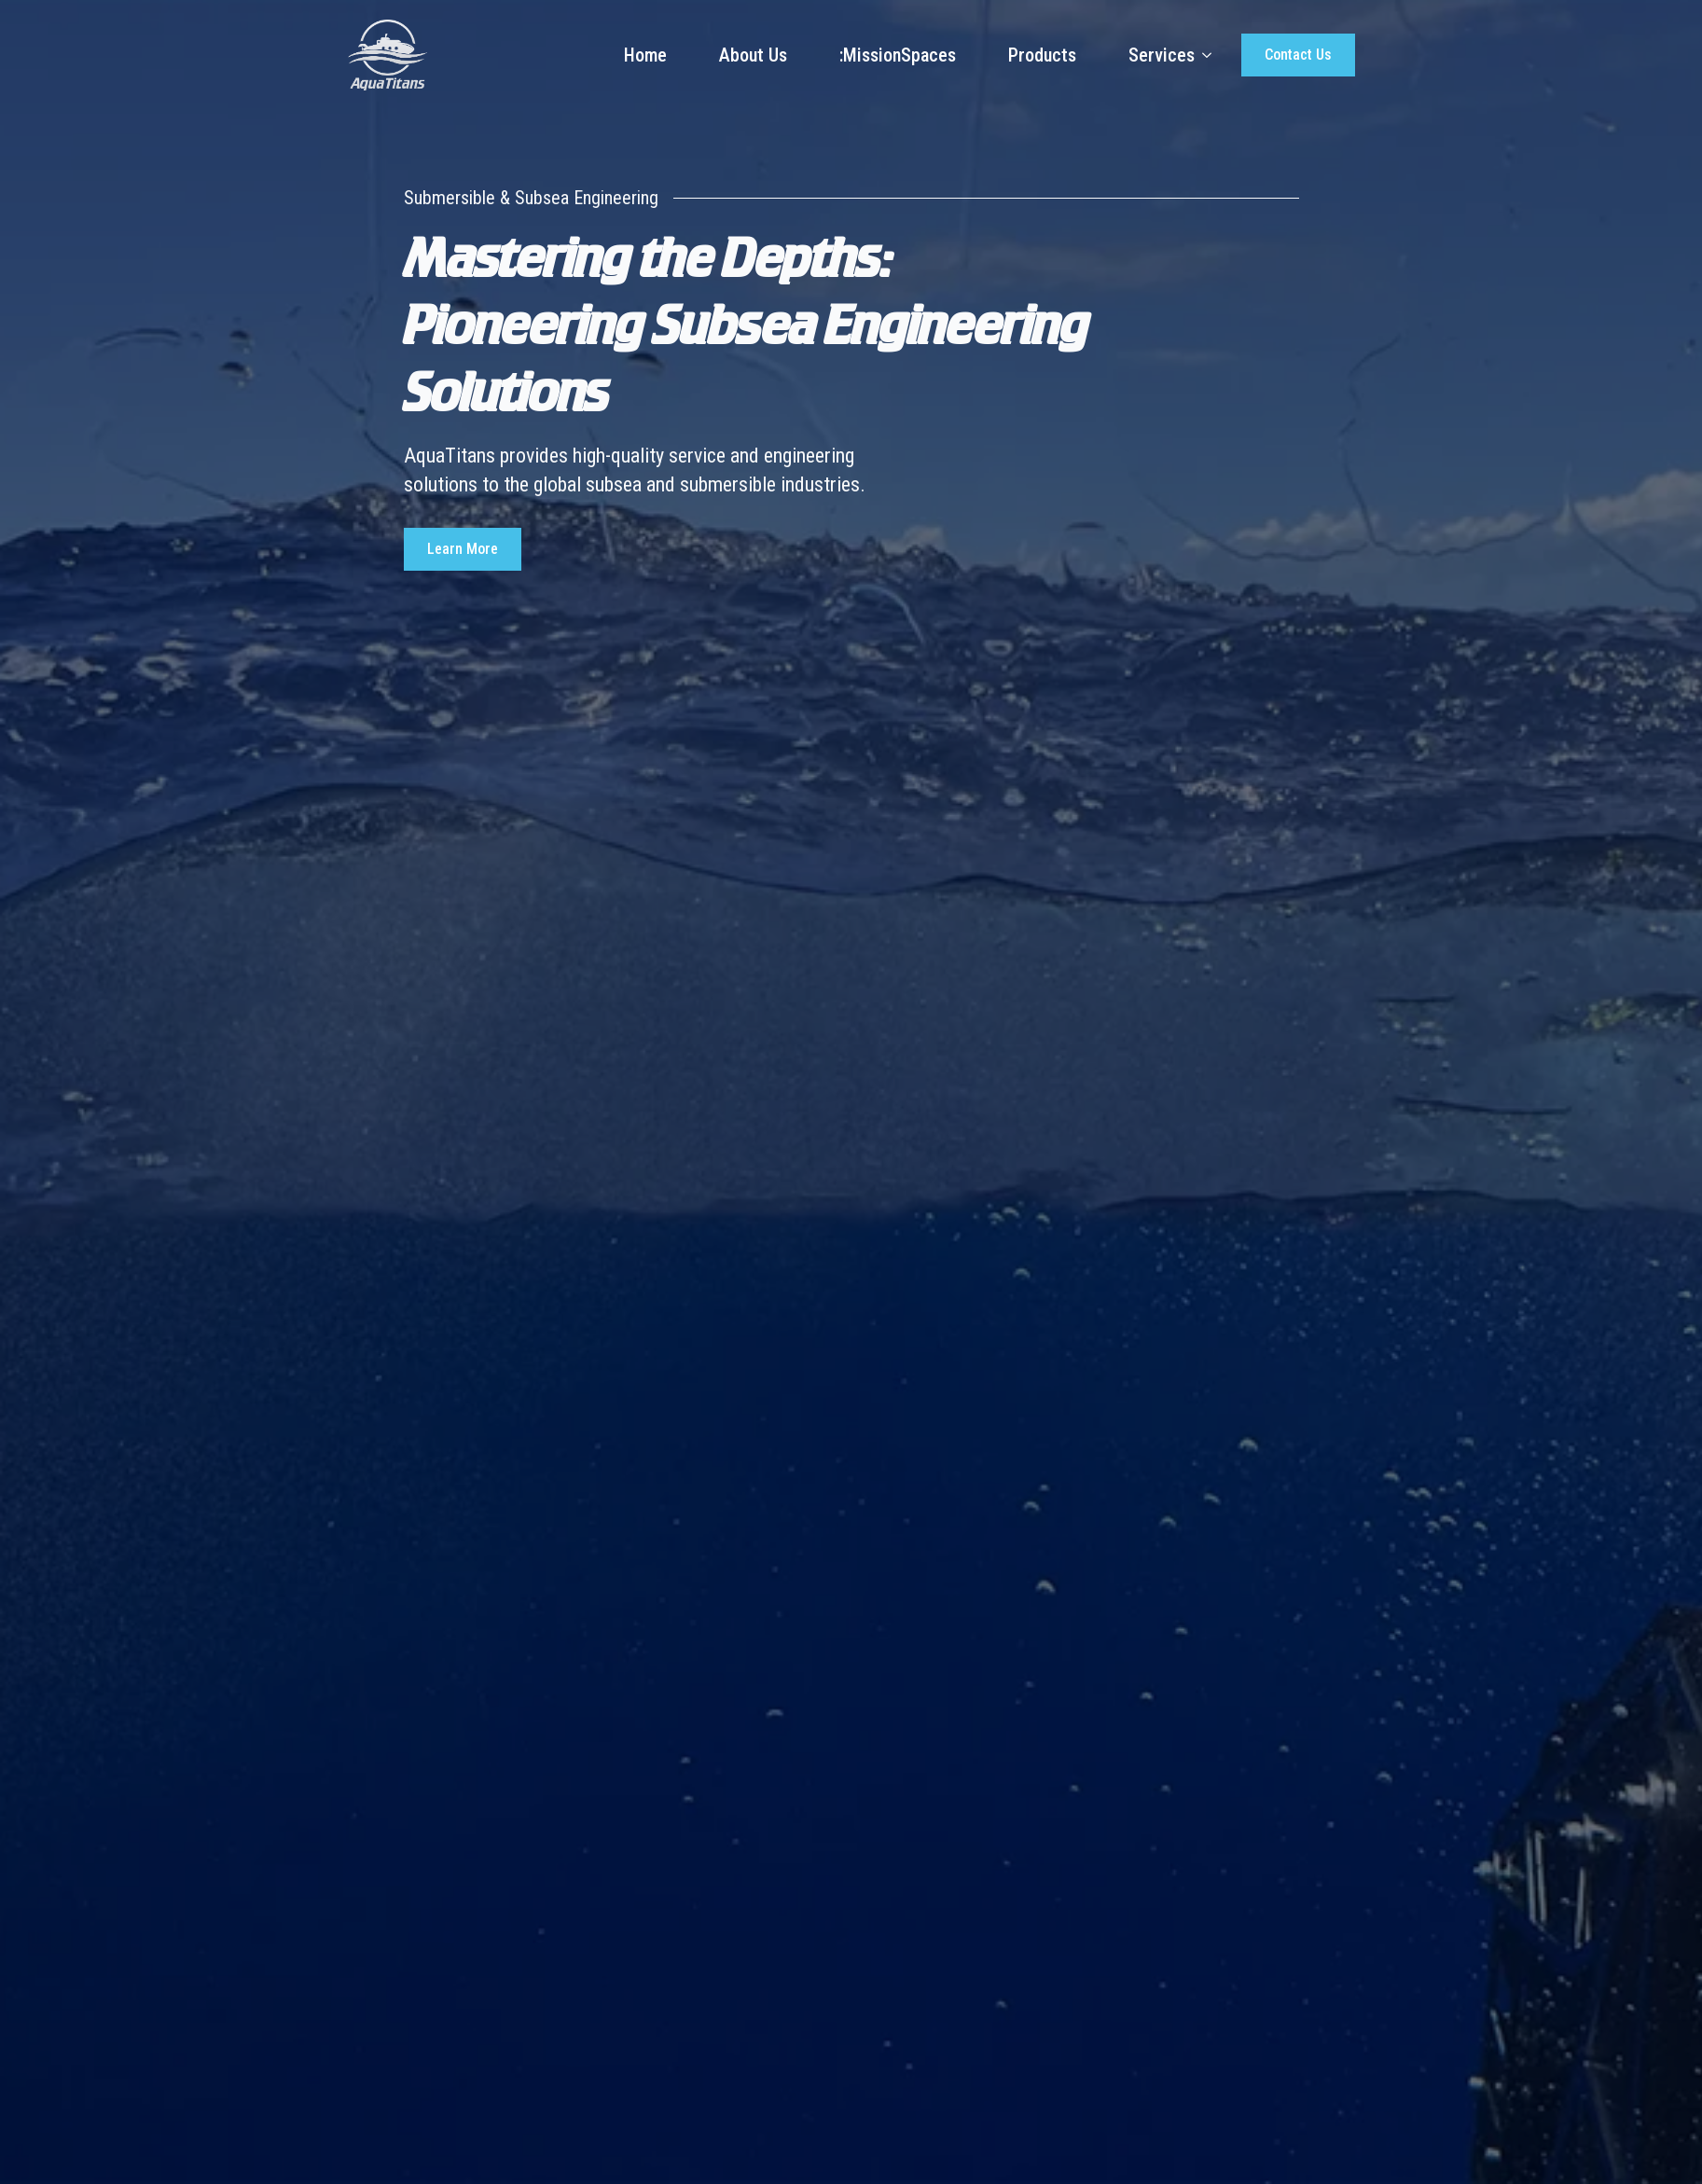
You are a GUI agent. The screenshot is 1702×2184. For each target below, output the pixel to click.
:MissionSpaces (897, 55)
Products (1042, 55)
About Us (753, 55)
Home (645, 55)
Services (1161, 55)
